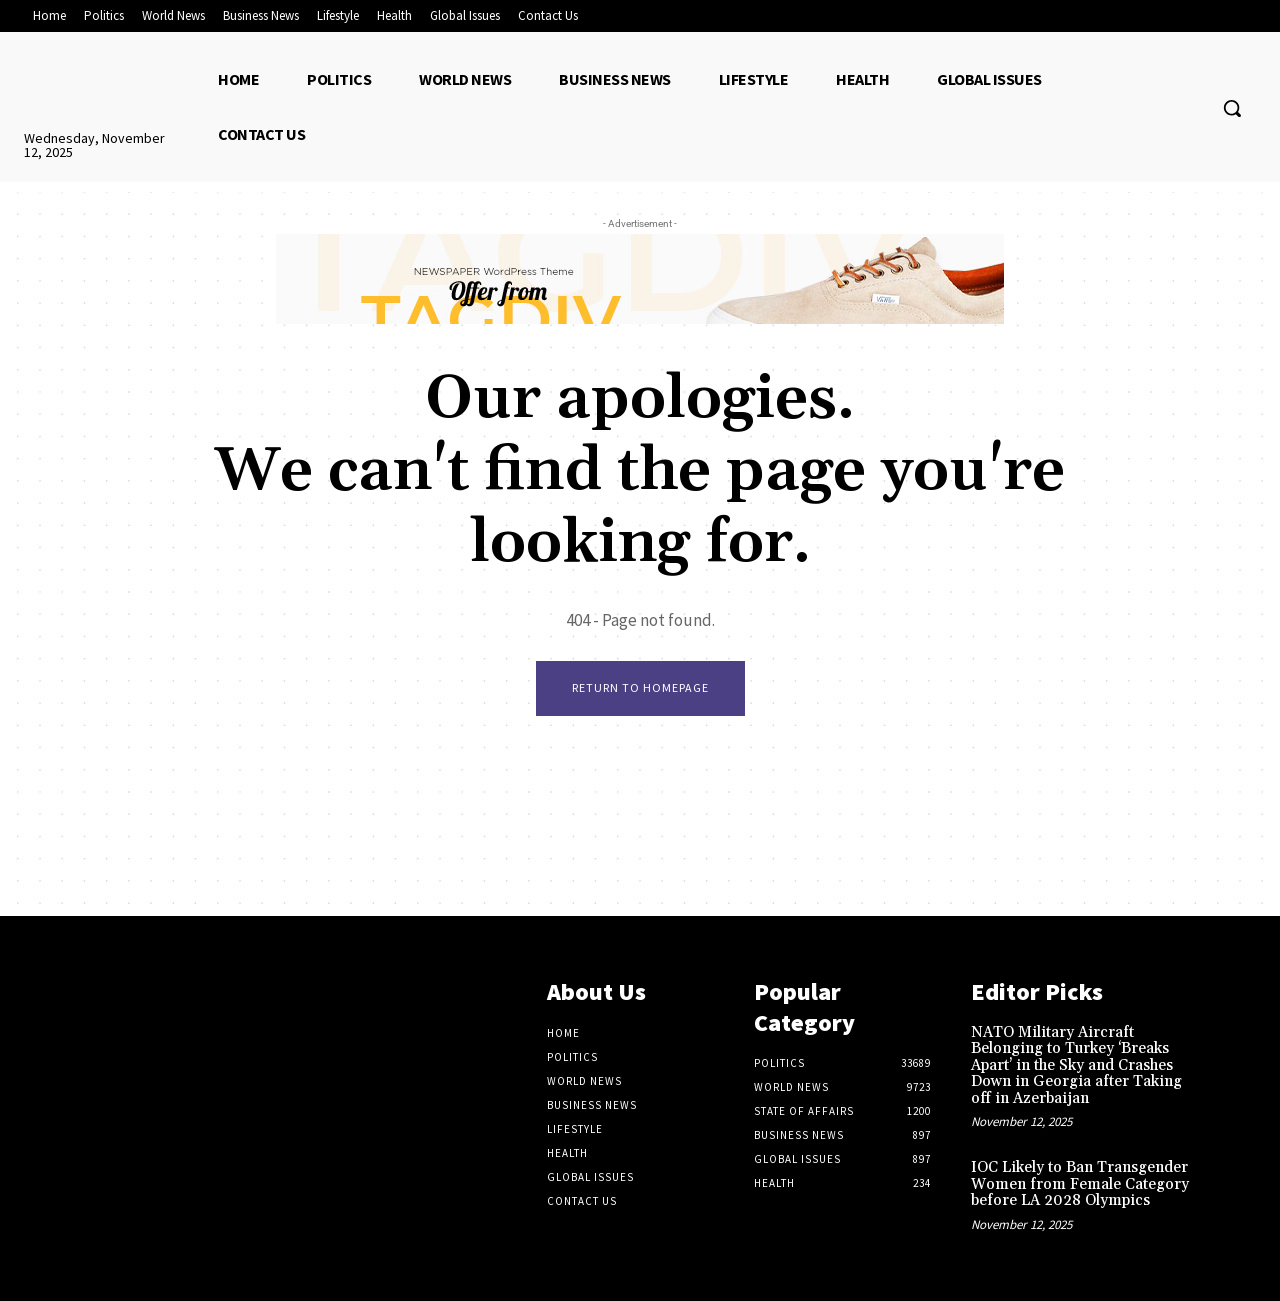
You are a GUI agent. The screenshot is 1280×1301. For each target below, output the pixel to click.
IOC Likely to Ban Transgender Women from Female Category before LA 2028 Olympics (1080, 1184)
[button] (1232, 108)
